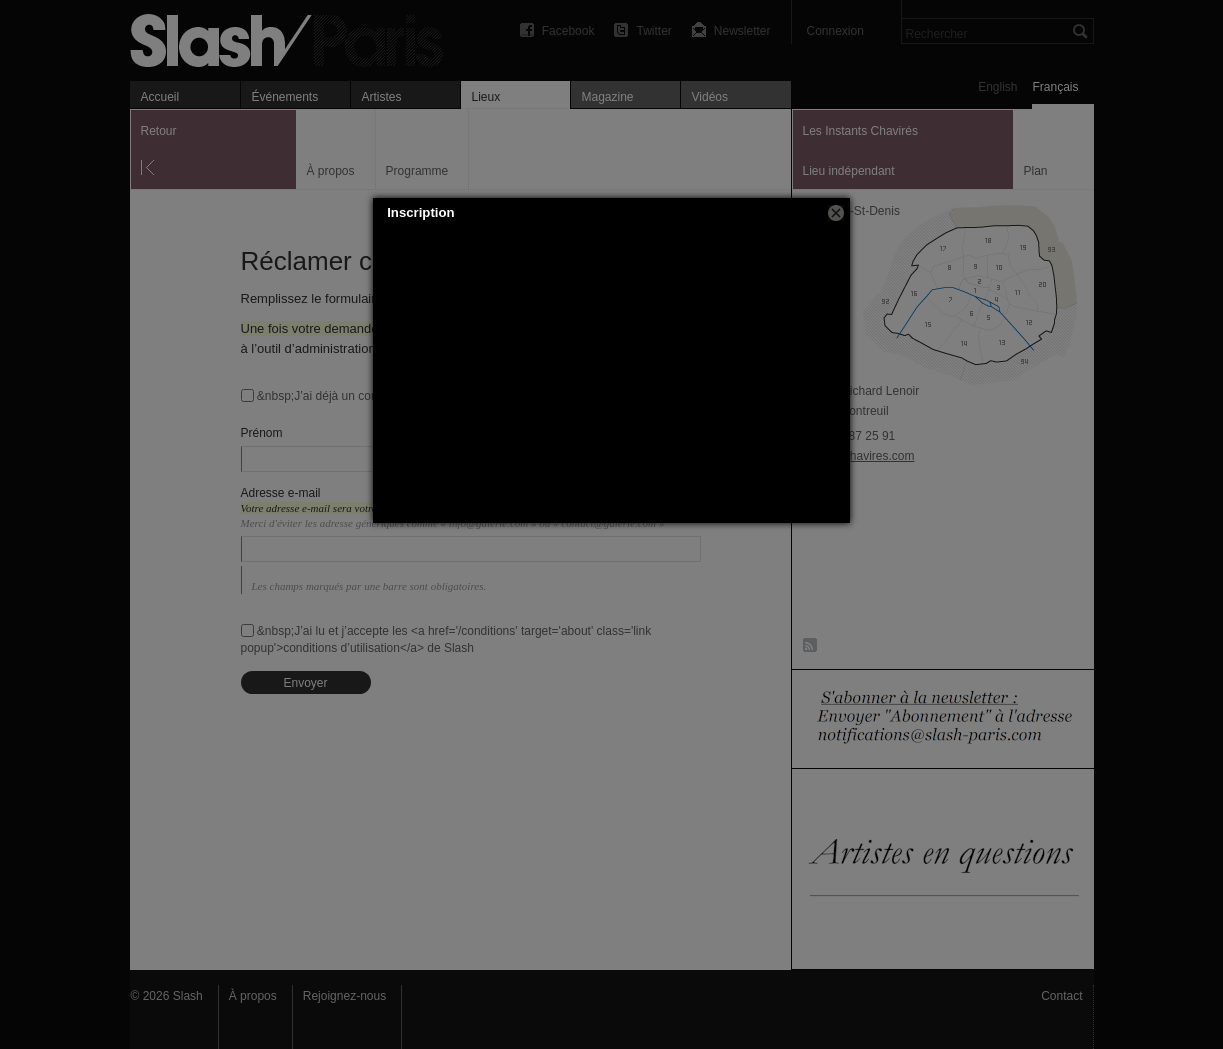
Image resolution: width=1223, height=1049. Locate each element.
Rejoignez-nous (344, 996)
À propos (253, 996)
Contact (1061, 996)
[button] (836, 213)
